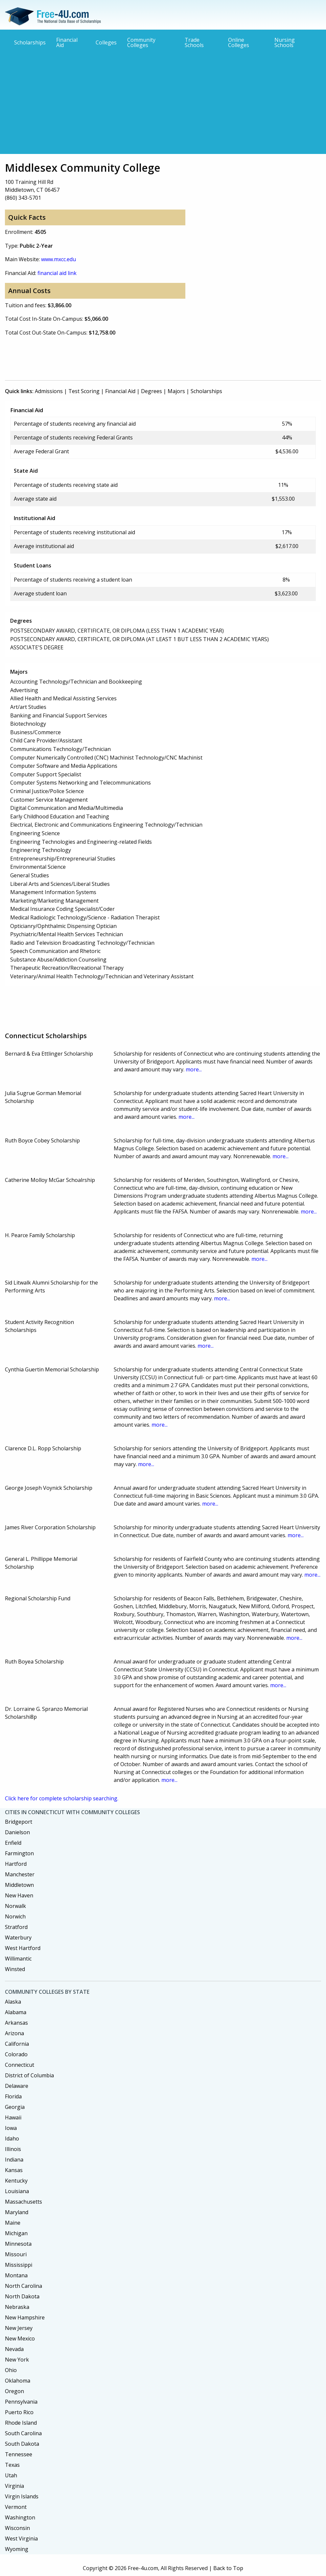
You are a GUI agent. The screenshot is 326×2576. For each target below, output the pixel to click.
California (17, 2043)
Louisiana (17, 2191)
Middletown (19, 1884)
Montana (16, 2275)
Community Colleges (141, 42)
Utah (11, 2475)
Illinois (13, 2149)
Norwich (15, 1916)
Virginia (14, 2485)
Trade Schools (194, 42)
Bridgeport (18, 1821)
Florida (13, 2096)
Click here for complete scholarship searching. (61, 1798)
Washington (20, 2517)
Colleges (106, 42)
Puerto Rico (19, 2412)
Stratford (16, 1927)
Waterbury (18, 1937)
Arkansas (16, 2022)
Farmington (19, 1853)
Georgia (15, 2107)
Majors (176, 391)
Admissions (49, 391)
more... (194, 1069)
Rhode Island (21, 2422)
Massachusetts (23, 2201)
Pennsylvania (21, 2401)
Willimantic (18, 1958)
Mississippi (18, 2264)
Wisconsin (17, 2528)
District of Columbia (29, 2075)
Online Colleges (238, 42)
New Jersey (19, 2328)
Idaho (12, 2138)
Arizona (14, 2033)
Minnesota (18, 2243)
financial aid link (57, 273)
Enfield (13, 1842)
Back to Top (228, 2568)
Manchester (20, 1874)
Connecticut (19, 2064)
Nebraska (17, 2307)
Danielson (17, 1832)
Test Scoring (84, 391)
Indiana (14, 2159)
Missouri (16, 2254)
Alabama (15, 2012)
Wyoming (16, 2549)
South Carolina (23, 2433)
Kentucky (16, 2180)
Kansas (14, 2170)
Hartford (16, 1863)
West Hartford (22, 1948)
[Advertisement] (163, 101)
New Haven (19, 1895)
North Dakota (22, 2296)
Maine (12, 2222)
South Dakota (22, 2443)
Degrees (151, 391)
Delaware (16, 2085)
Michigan (16, 2233)
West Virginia (21, 2538)
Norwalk (15, 1906)
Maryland (16, 2212)
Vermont (16, 2507)
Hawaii (13, 2117)
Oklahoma (17, 2380)
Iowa (11, 2128)
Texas (12, 2464)
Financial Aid (67, 42)
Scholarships (30, 42)
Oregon (14, 2391)
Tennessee (18, 2454)
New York (17, 2359)
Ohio (11, 2370)
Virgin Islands (21, 2496)
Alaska (13, 2001)
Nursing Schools (284, 42)
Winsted (15, 1969)
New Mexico (20, 2338)
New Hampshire (25, 2317)
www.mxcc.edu (58, 259)
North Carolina (23, 2285)
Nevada (14, 2349)
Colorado (16, 2054)
